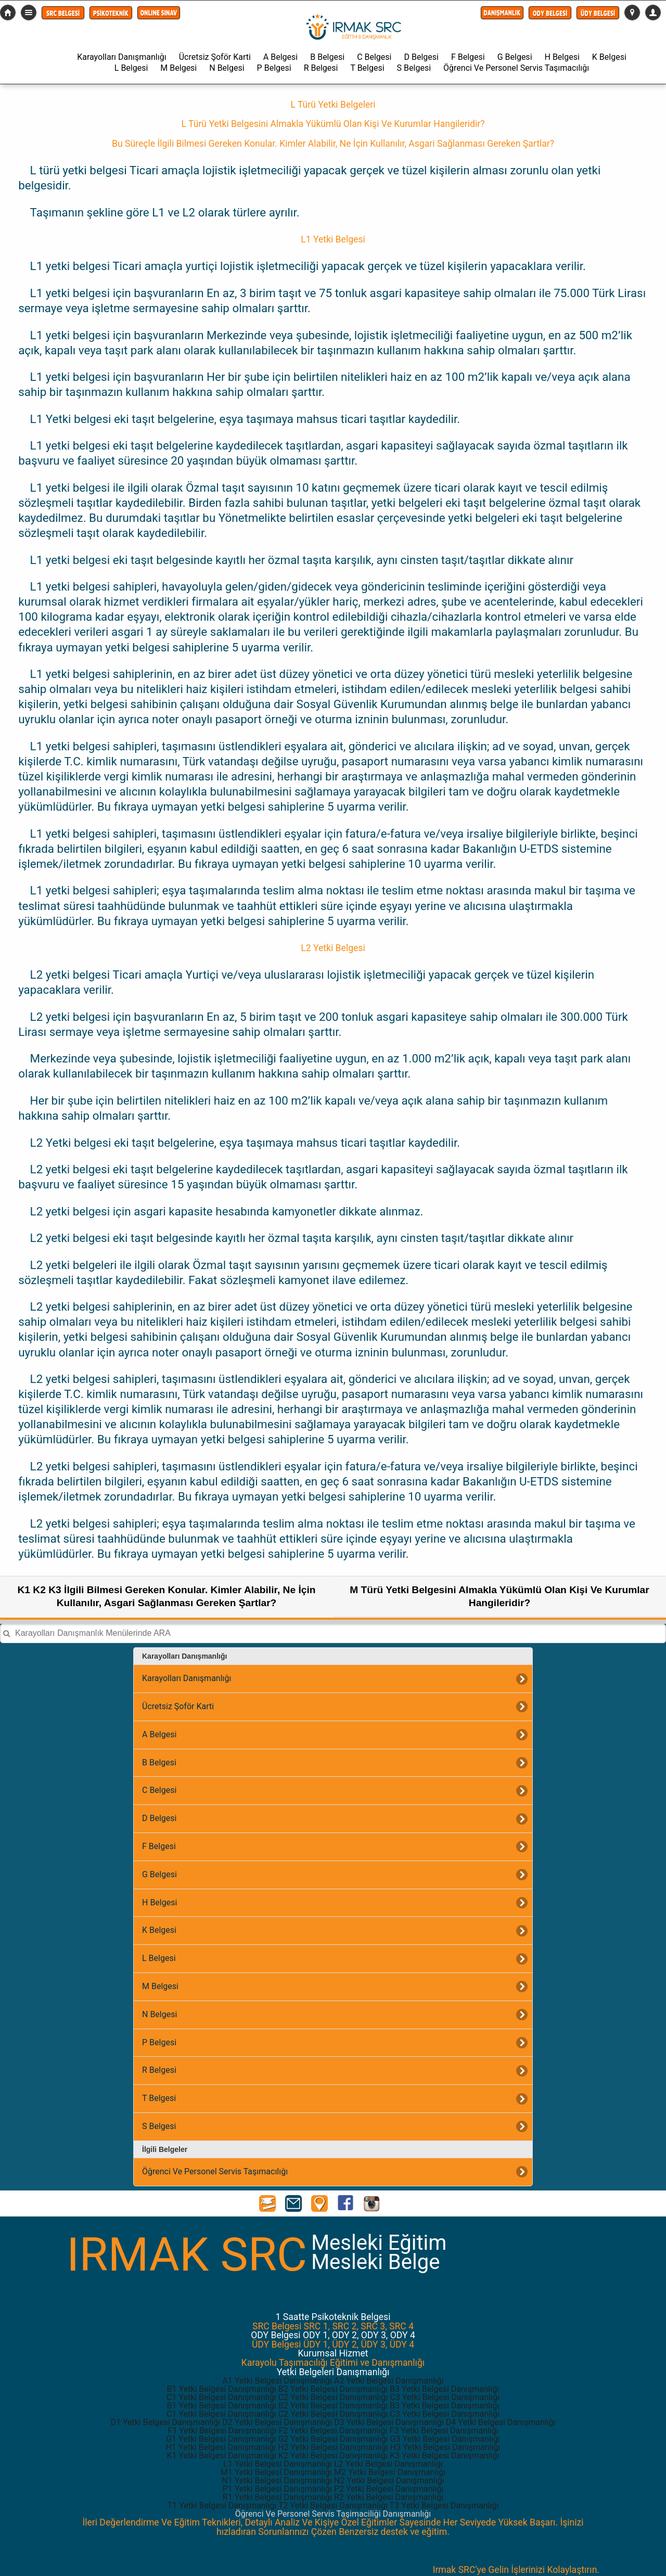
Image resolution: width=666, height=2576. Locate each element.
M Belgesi (178, 68)
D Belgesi (421, 57)
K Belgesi (609, 57)
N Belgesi (226, 68)
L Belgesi (131, 68)
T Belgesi (367, 68)
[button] (63, 12)
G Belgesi (514, 57)
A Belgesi (280, 57)
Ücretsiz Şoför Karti (215, 57)
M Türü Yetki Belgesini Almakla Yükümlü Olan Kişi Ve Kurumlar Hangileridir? (499, 1596)
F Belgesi (468, 57)
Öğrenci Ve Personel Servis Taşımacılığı (516, 68)
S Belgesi (414, 68)
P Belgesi (274, 68)
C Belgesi (374, 57)
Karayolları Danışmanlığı (121, 57)
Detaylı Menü (28, 12)
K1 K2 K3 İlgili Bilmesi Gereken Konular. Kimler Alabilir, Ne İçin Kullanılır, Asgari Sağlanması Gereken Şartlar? (167, 1596)
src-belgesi (8, 12)
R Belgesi (321, 68)
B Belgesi (327, 57)
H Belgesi (562, 57)
